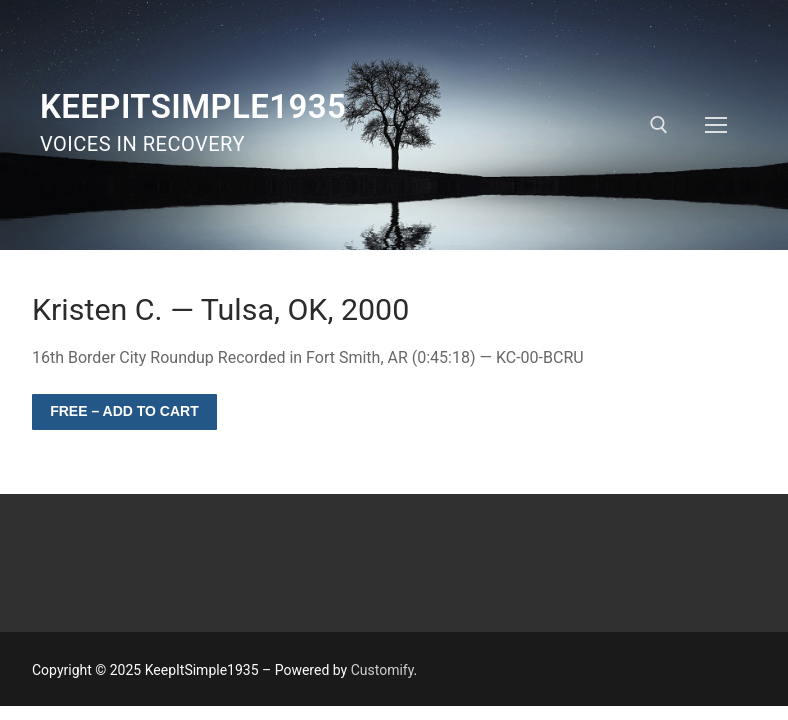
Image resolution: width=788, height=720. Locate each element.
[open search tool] (659, 125)
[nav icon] (716, 125)
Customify (382, 670)
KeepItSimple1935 (193, 106)
